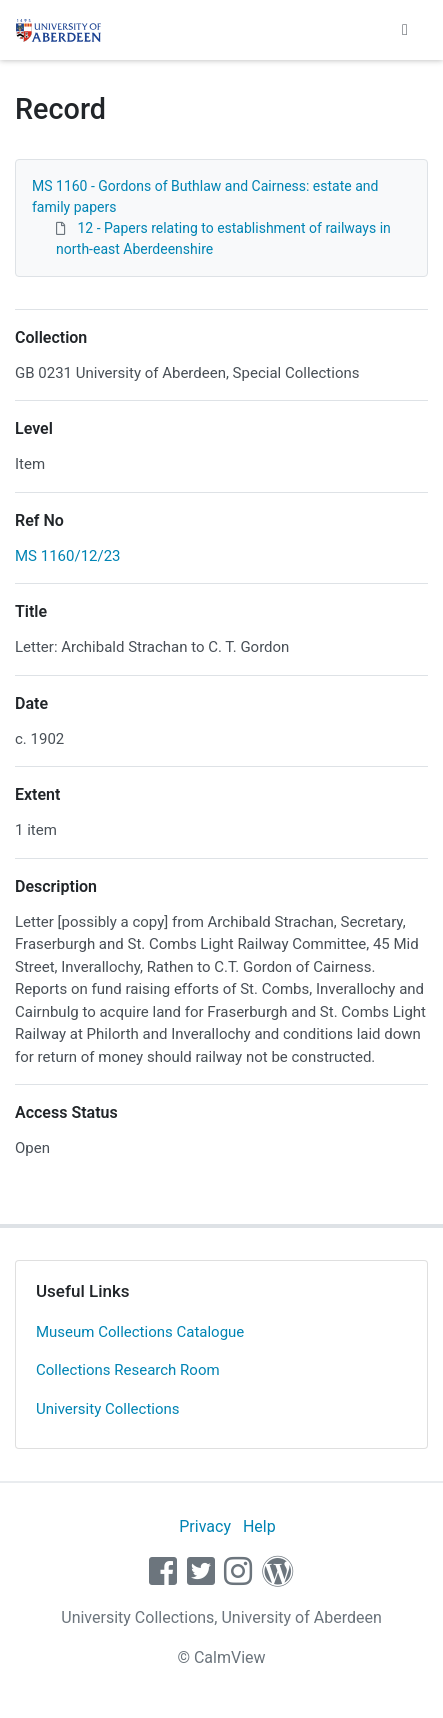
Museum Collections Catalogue (140, 1332)
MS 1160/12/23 (68, 556)
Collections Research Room (128, 1370)
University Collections (108, 1409)
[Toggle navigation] (405, 30)
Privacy (205, 1526)
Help (259, 1526)
